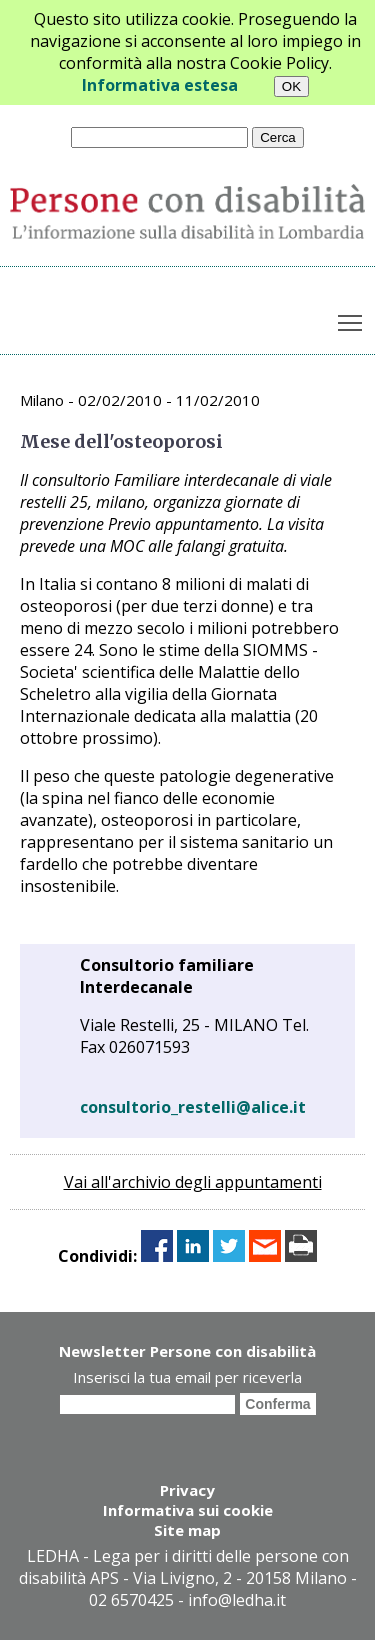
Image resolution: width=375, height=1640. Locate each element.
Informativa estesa (160, 85)
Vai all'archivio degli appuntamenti (193, 1182)
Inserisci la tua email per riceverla (187, 1377)
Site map (187, 1530)
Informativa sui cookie (188, 1510)
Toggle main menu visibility (351, 319)
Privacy (187, 1490)
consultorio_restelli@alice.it (193, 1107)
